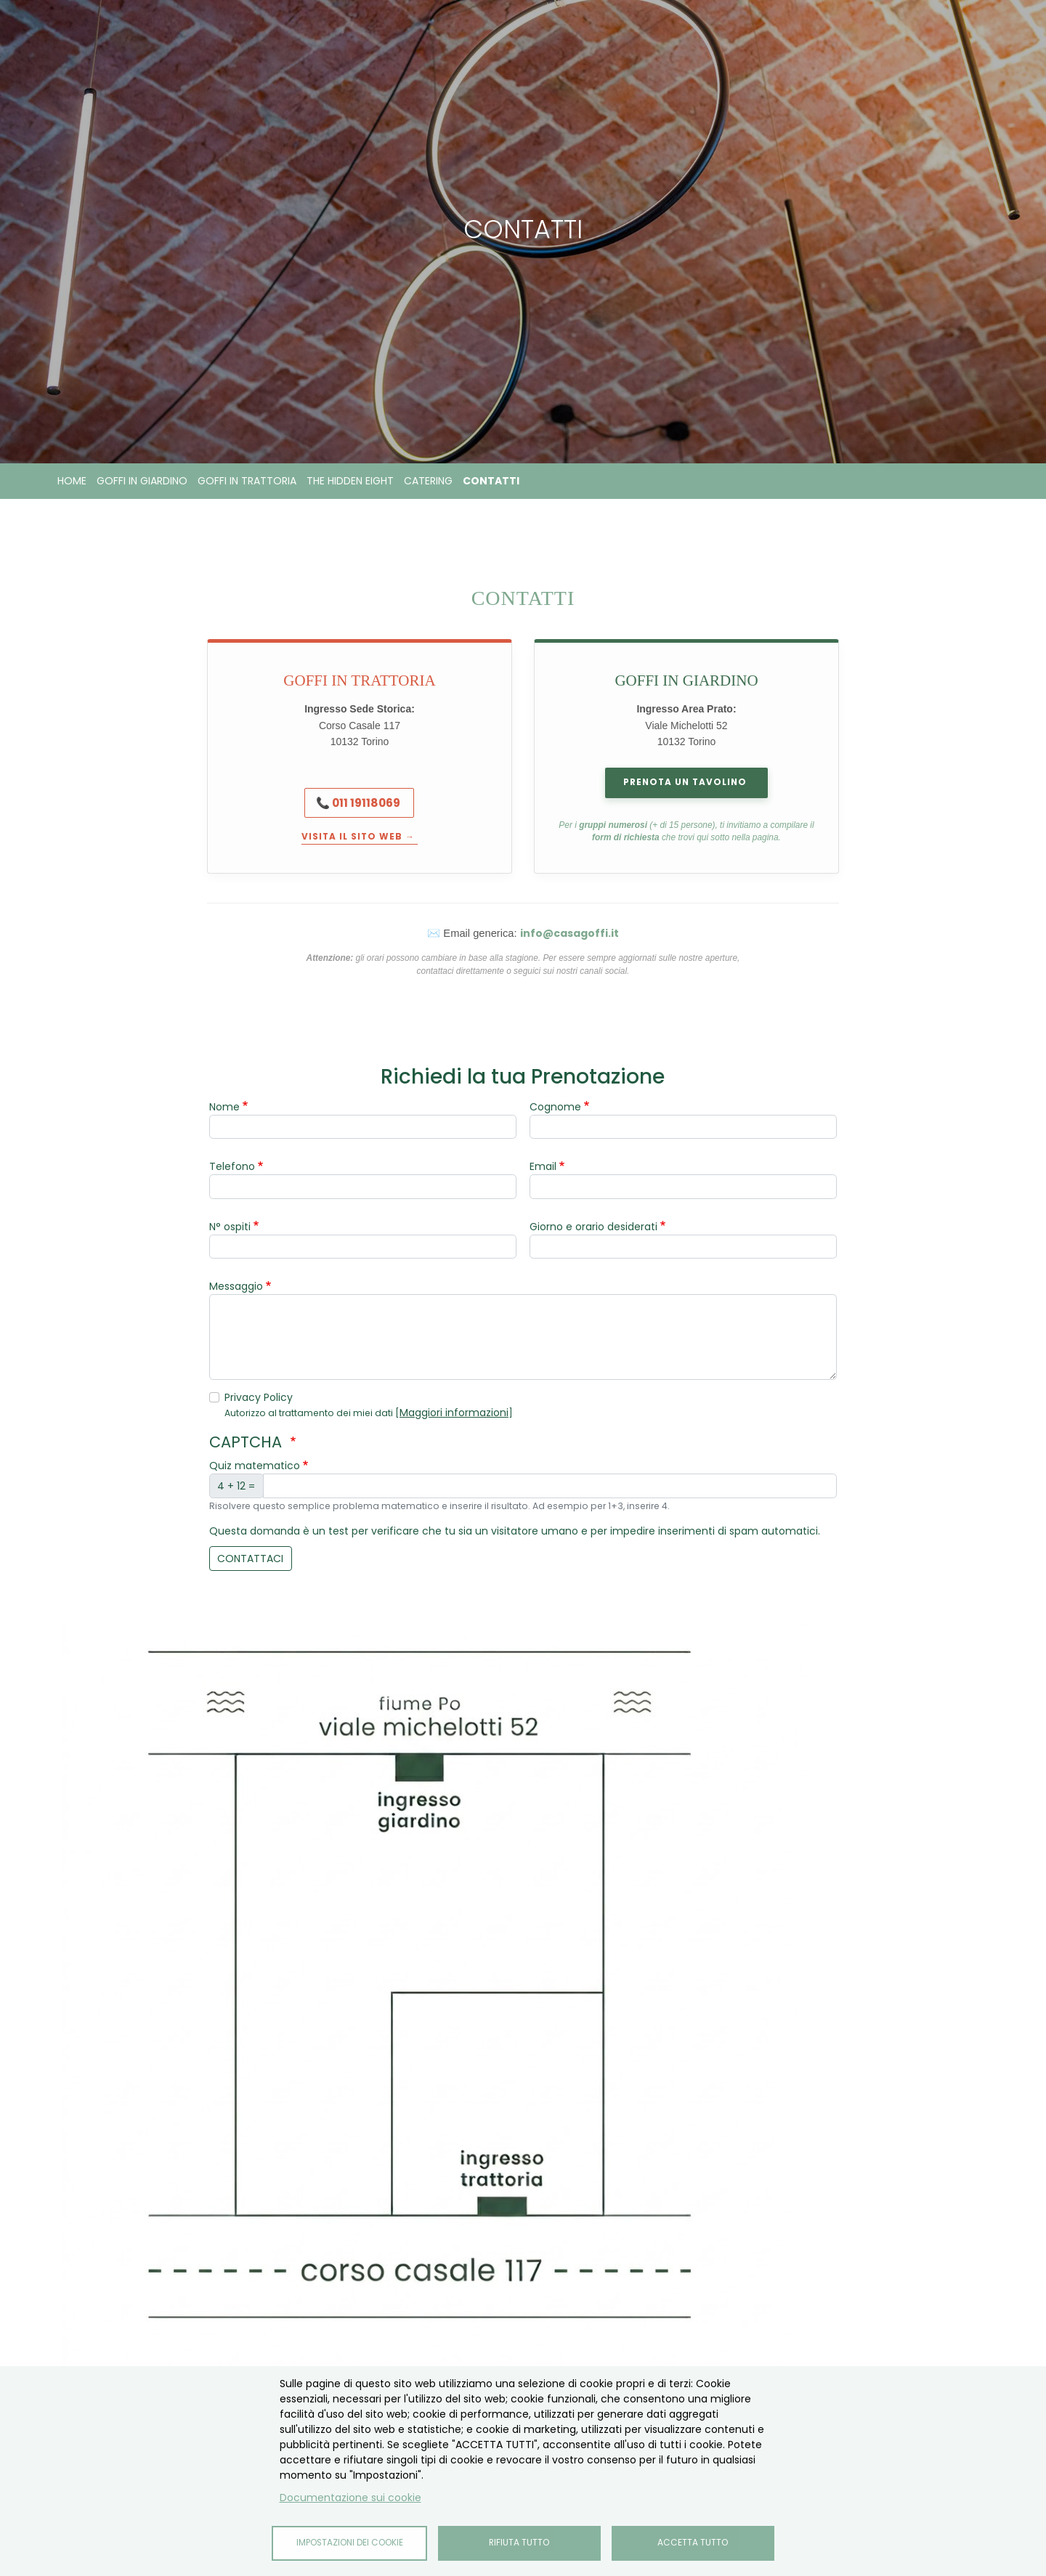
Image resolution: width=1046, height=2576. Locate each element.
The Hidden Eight (350, 481)
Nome (224, 1107)
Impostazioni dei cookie (349, 2542)
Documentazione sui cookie (350, 2497)
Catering (428, 481)
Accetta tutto (692, 2542)
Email (543, 1166)
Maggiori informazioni (454, 1412)
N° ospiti (230, 1226)
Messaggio (236, 1286)
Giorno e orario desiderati (593, 1226)
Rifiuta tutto (519, 2542)
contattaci (250, 1558)
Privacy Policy (258, 1397)
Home (71, 481)
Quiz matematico (254, 1465)
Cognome (555, 1107)
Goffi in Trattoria (247, 481)
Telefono (232, 1166)
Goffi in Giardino (142, 481)
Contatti (491, 481)
